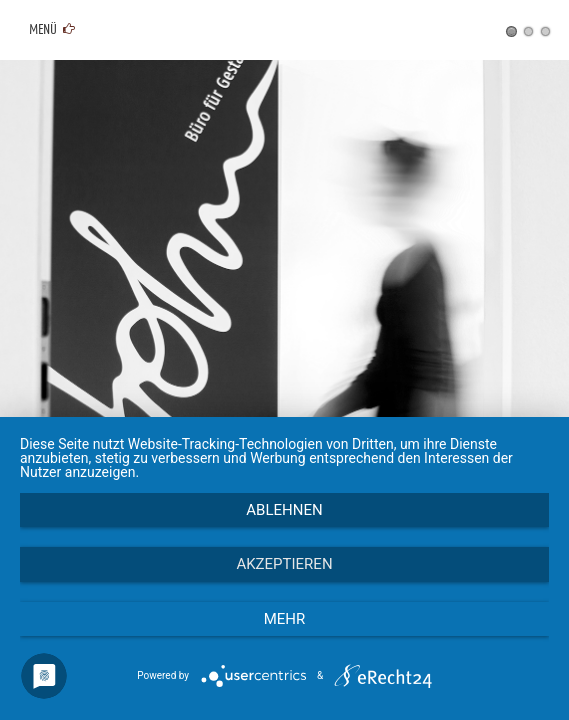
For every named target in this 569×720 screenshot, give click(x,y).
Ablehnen (284, 510)
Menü (50, 30)
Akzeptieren (284, 564)
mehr (285, 619)
